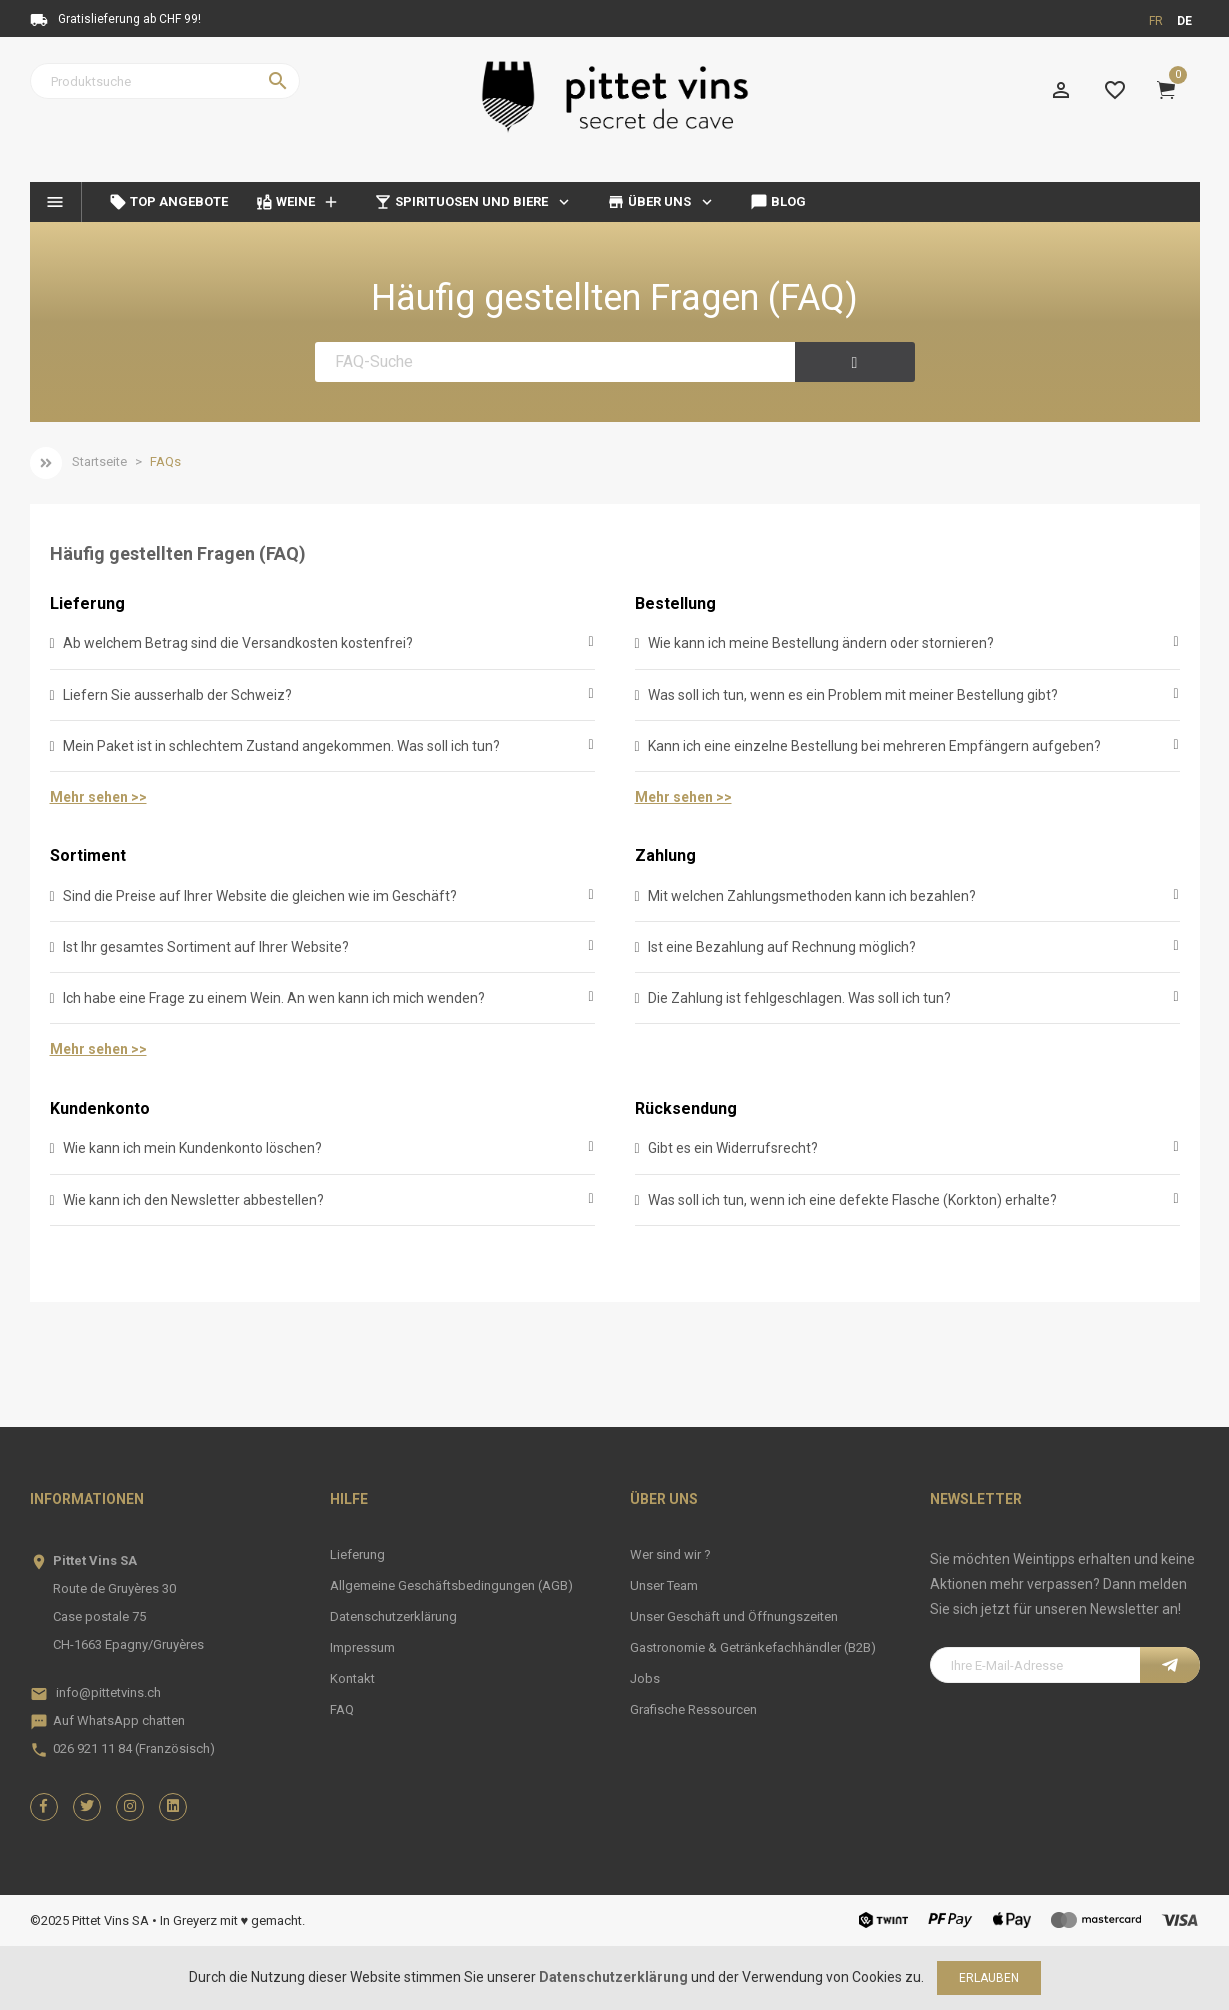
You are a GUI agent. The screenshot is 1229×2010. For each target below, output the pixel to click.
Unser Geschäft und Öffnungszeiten (734, 1616)
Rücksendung (686, 1108)
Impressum (362, 1647)
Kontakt (352, 1678)
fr (1156, 21)
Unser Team (664, 1585)
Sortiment (88, 855)
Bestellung (675, 603)
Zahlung (665, 855)
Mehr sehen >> (98, 797)
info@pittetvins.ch (108, 1692)
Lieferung (87, 603)
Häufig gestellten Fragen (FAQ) (614, 298)
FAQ (342, 1709)
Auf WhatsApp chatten (119, 1720)
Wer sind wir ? (670, 1554)
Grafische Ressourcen (693, 1709)
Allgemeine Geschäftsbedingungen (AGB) (451, 1585)
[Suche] (165, 81)
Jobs (645, 1678)
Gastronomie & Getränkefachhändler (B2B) (753, 1647)
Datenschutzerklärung (393, 1616)
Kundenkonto (100, 1108)
